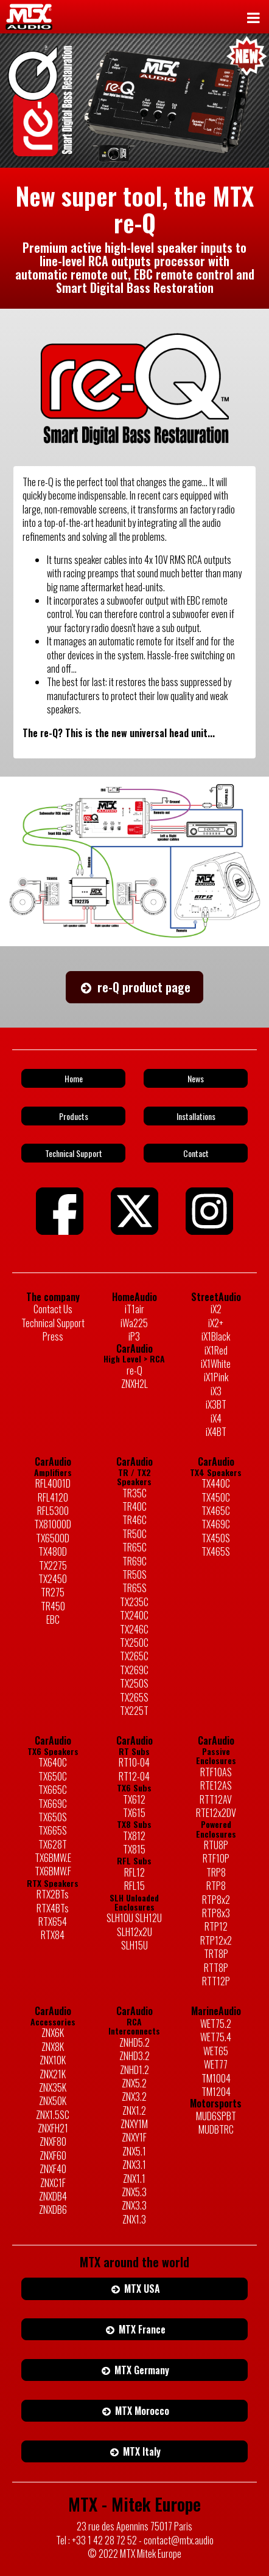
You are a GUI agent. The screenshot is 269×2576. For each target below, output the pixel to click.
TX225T (134, 1710)
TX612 (134, 1799)
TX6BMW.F (53, 1871)
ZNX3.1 (134, 2164)
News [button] (195, 1078)
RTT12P (216, 1981)
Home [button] (74, 1078)
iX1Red (216, 1350)
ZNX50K (52, 2100)
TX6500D (52, 1538)
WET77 (216, 2064)
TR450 (53, 1606)
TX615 (134, 1812)
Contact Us (52, 1309)
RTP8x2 (216, 1899)
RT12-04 (134, 1776)
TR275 (53, 1592)
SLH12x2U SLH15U (134, 1939)
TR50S (134, 1574)
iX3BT (216, 1404)
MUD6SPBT (216, 2116)
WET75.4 (215, 2037)
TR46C (134, 1520)
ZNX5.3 (134, 2192)
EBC (53, 1619)
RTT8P (216, 1967)
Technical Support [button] (73, 1153)
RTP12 (216, 1926)
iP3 (134, 1336)
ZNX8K (52, 2046)
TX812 (134, 1836)
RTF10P (216, 1858)
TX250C (134, 1642)
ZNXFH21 (53, 2128)
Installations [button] (195, 1116)
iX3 (216, 1391)
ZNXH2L (134, 1383)
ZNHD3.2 (134, 2056)
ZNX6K (52, 2032)
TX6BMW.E (53, 1857)
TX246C (134, 1629)
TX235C (134, 1602)
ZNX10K (53, 2060)
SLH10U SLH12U (134, 1918)
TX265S (134, 1697)
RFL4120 (53, 1497)
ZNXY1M (134, 2124)
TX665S (52, 1830)
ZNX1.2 (134, 2110)
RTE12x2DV (216, 1812)
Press (53, 1336)
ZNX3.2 (134, 2096)
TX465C (215, 1510)
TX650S (52, 1817)
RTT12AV (216, 1799)
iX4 (216, 1418)
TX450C (215, 1497)
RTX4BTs (53, 1908)
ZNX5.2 (134, 2083)
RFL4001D (53, 1483)
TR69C (134, 1561)
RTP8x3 (216, 1913)
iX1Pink (216, 1377)
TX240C (134, 1615)
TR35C (134, 1493)
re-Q (134, 1370)
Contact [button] (196, 1153)
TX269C (134, 1670)
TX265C (134, 1656)
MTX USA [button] (134, 2288)
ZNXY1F (134, 2137)
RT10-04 (134, 1762)
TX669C (52, 1803)
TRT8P (216, 1953)
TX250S (134, 1683)
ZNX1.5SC (52, 2114)
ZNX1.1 (134, 2178)
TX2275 (53, 1565)
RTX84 (53, 1935)
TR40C (134, 1506)
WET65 (215, 2051)
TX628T (52, 1844)
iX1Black (215, 1336)
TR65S (134, 1588)
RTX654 (52, 1921)
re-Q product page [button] (134, 987)
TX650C (52, 1776)
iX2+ (215, 1323)
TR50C (134, 1533)
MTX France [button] (134, 2329)
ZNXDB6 (53, 2209)
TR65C (134, 1547)
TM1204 (216, 2091)
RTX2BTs (53, 1894)
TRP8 (216, 1872)
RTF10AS (216, 1772)
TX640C (52, 1762)
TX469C (215, 1524)
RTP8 (216, 1885)
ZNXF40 (53, 2169)
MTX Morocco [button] (134, 2410)
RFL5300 (53, 1510)
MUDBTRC (216, 2129)
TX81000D (52, 1524)
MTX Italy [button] (134, 2451)
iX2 (216, 1309)
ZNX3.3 (134, 2205)
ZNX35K (52, 2087)
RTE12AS (216, 1785)
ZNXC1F (53, 2183)
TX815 (134, 1849)
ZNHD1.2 (134, 2069)
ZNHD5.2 (134, 2042)
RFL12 (134, 1872)
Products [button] (73, 1116)
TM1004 (216, 2078)
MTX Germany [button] (135, 2370)
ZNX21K (53, 2074)
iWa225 (134, 1323)
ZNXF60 (53, 2155)
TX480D (52, 1551)
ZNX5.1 (134, 2151)
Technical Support (53, 1323)
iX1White (216, 1363)
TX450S (215, 1538)
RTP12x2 (216, 1940)
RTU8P (216, 1845)
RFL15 (134, 1885)
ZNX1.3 (134, 2219)
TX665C (52, 1789)
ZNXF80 (53, 2141)
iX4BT (216, 1431)
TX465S (215, 1551)
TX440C (215, 1483)
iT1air (134, 1309)
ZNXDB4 (53, 2196)
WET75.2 (215, 2023)
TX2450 (52, 1578)
